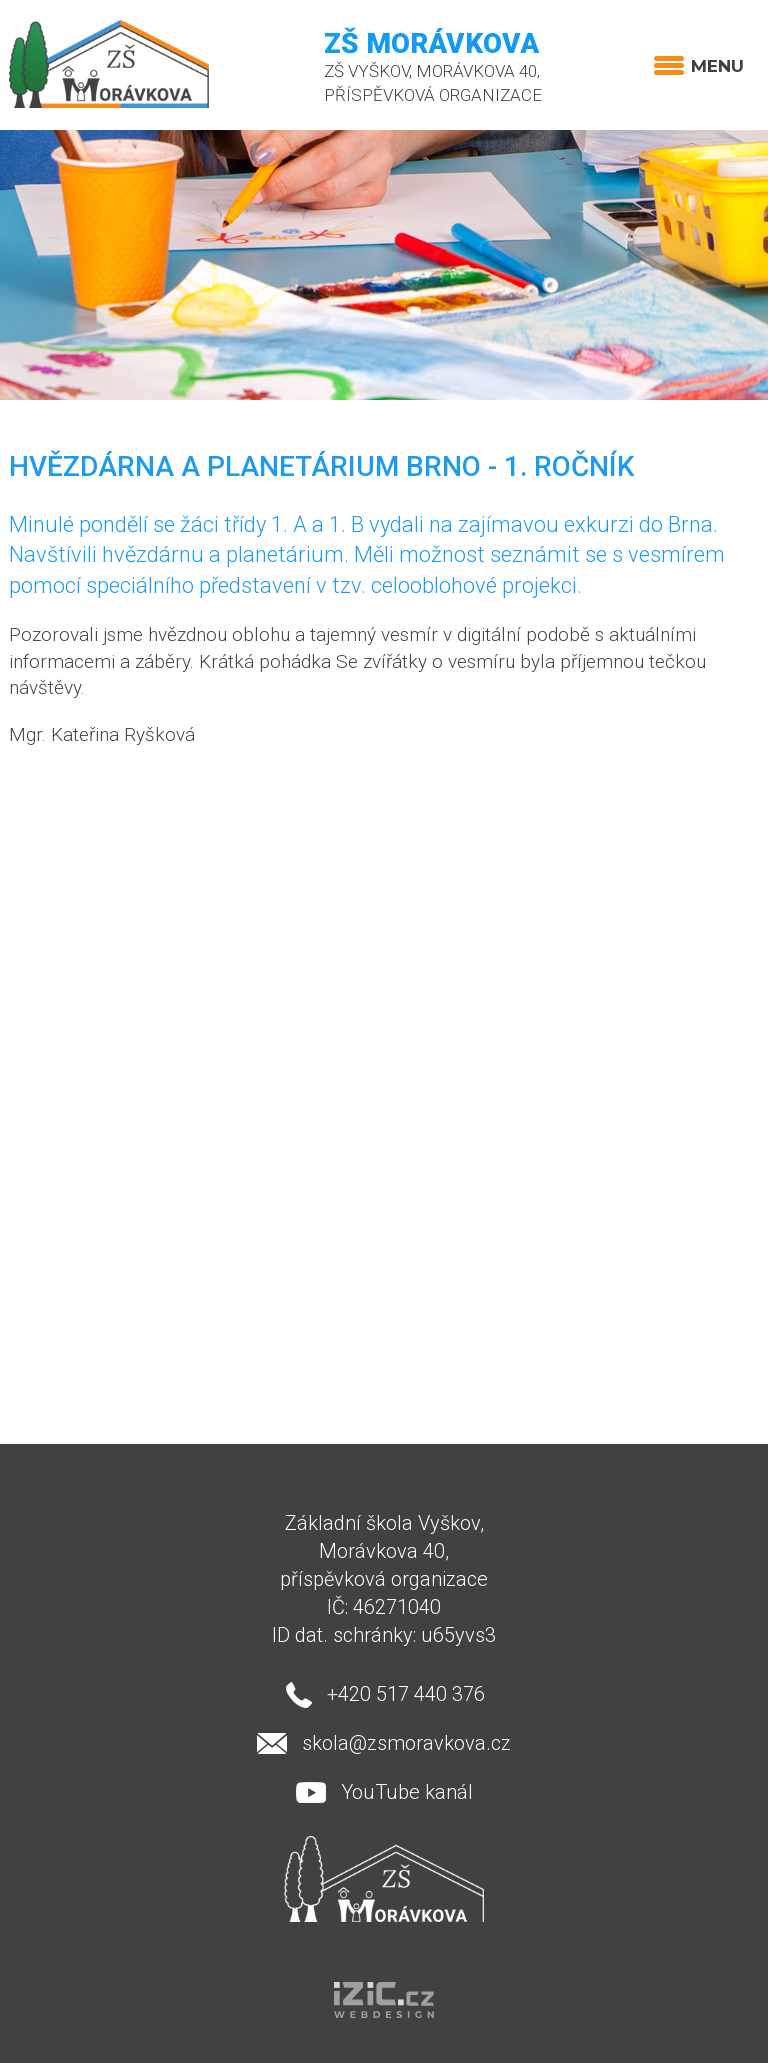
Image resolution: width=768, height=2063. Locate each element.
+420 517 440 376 (406, 1694)
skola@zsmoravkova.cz (406, 1743)
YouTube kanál (407, 1792)
